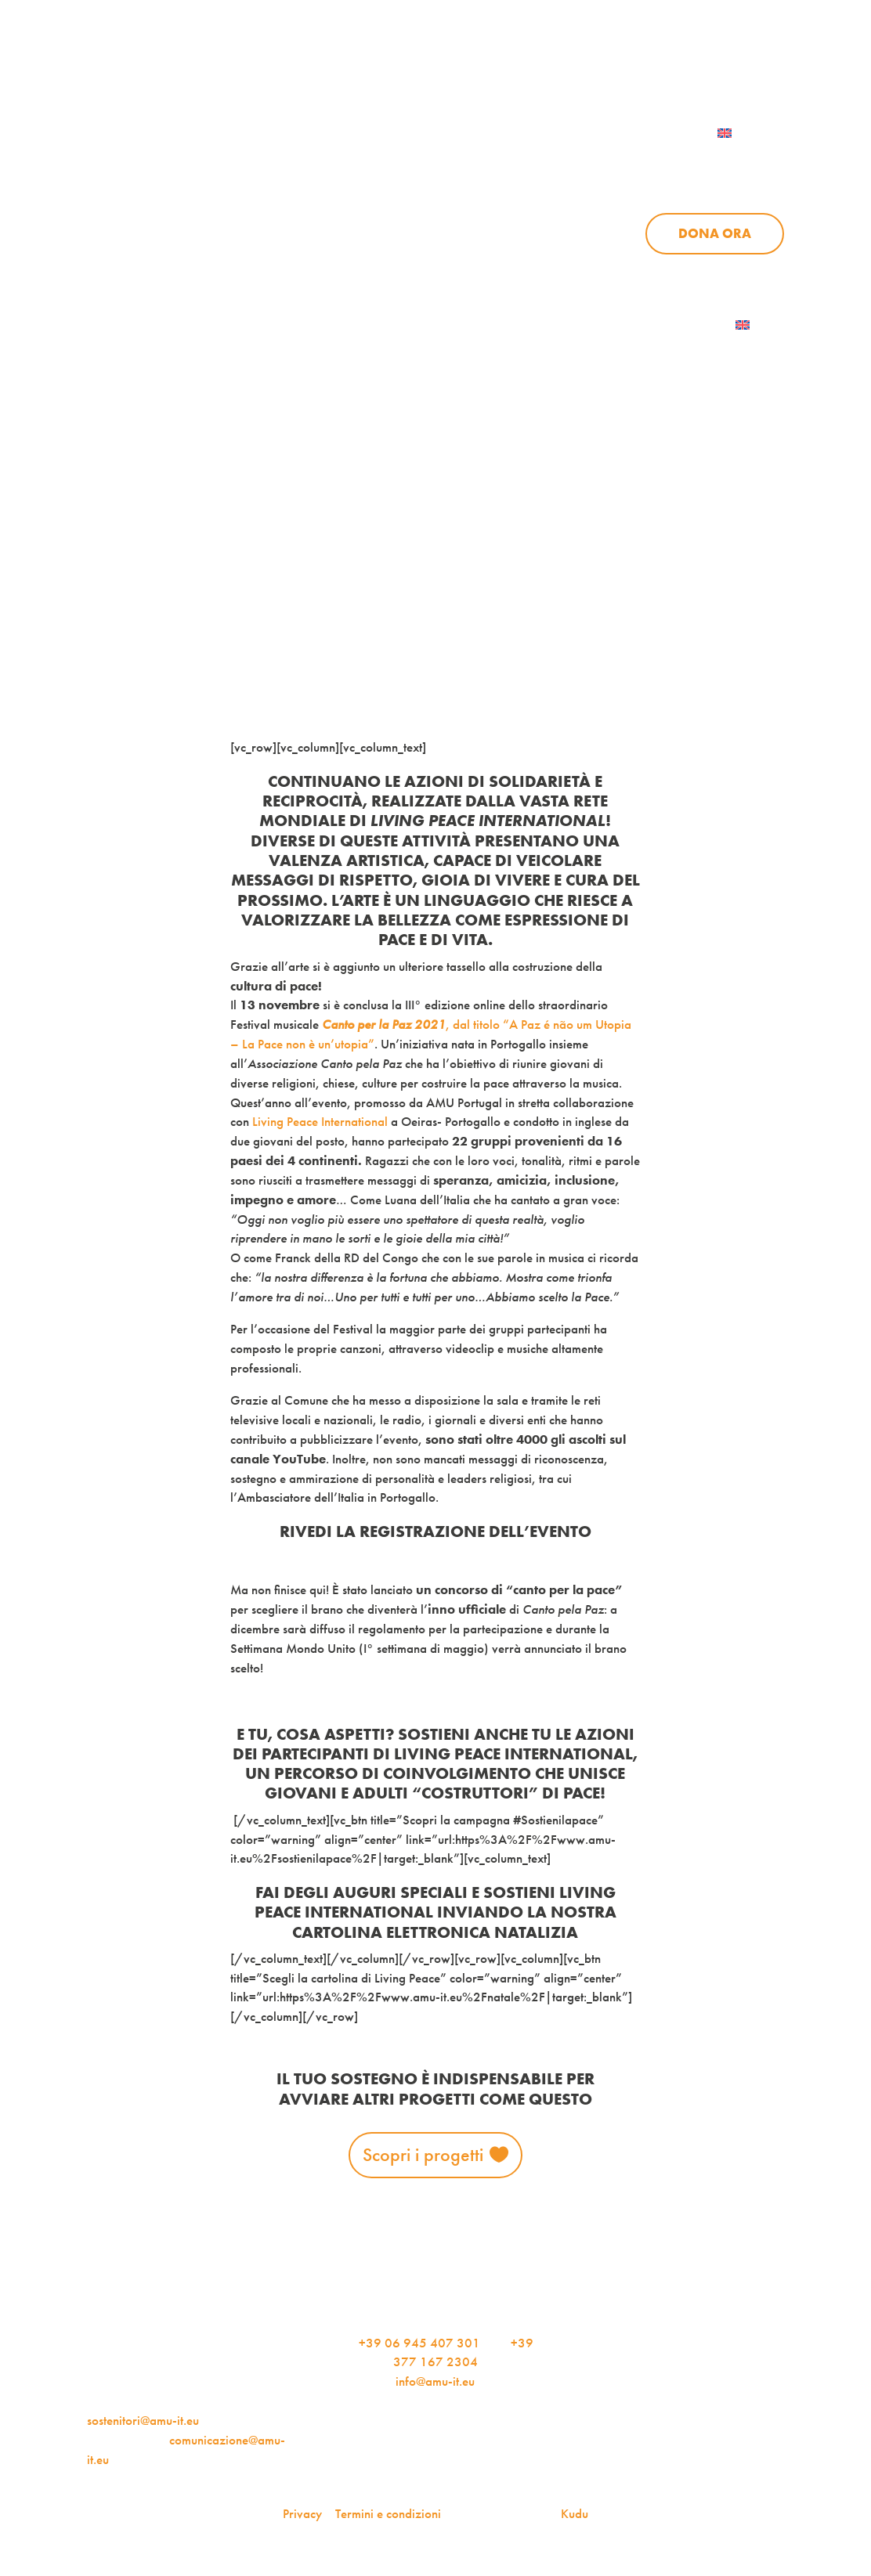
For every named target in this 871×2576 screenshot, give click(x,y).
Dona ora (714, 233)
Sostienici (749, 163)
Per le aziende (729, 64)
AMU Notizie (409, 64)
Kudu (574, 2514)
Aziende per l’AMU (654, 270)
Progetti (558, 163)
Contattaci (617, 132)
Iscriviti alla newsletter (644, 324)
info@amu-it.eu (435, 2381)
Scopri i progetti (423, 2154)
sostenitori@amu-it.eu (143, 2420)
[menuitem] (744, 133)
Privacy (302, 2514)
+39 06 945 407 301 (419, 2343)
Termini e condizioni (388, 2514)
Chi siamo (449, 163)
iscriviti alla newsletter (567, 64)
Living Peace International (320, 1121)
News (651, 163)
